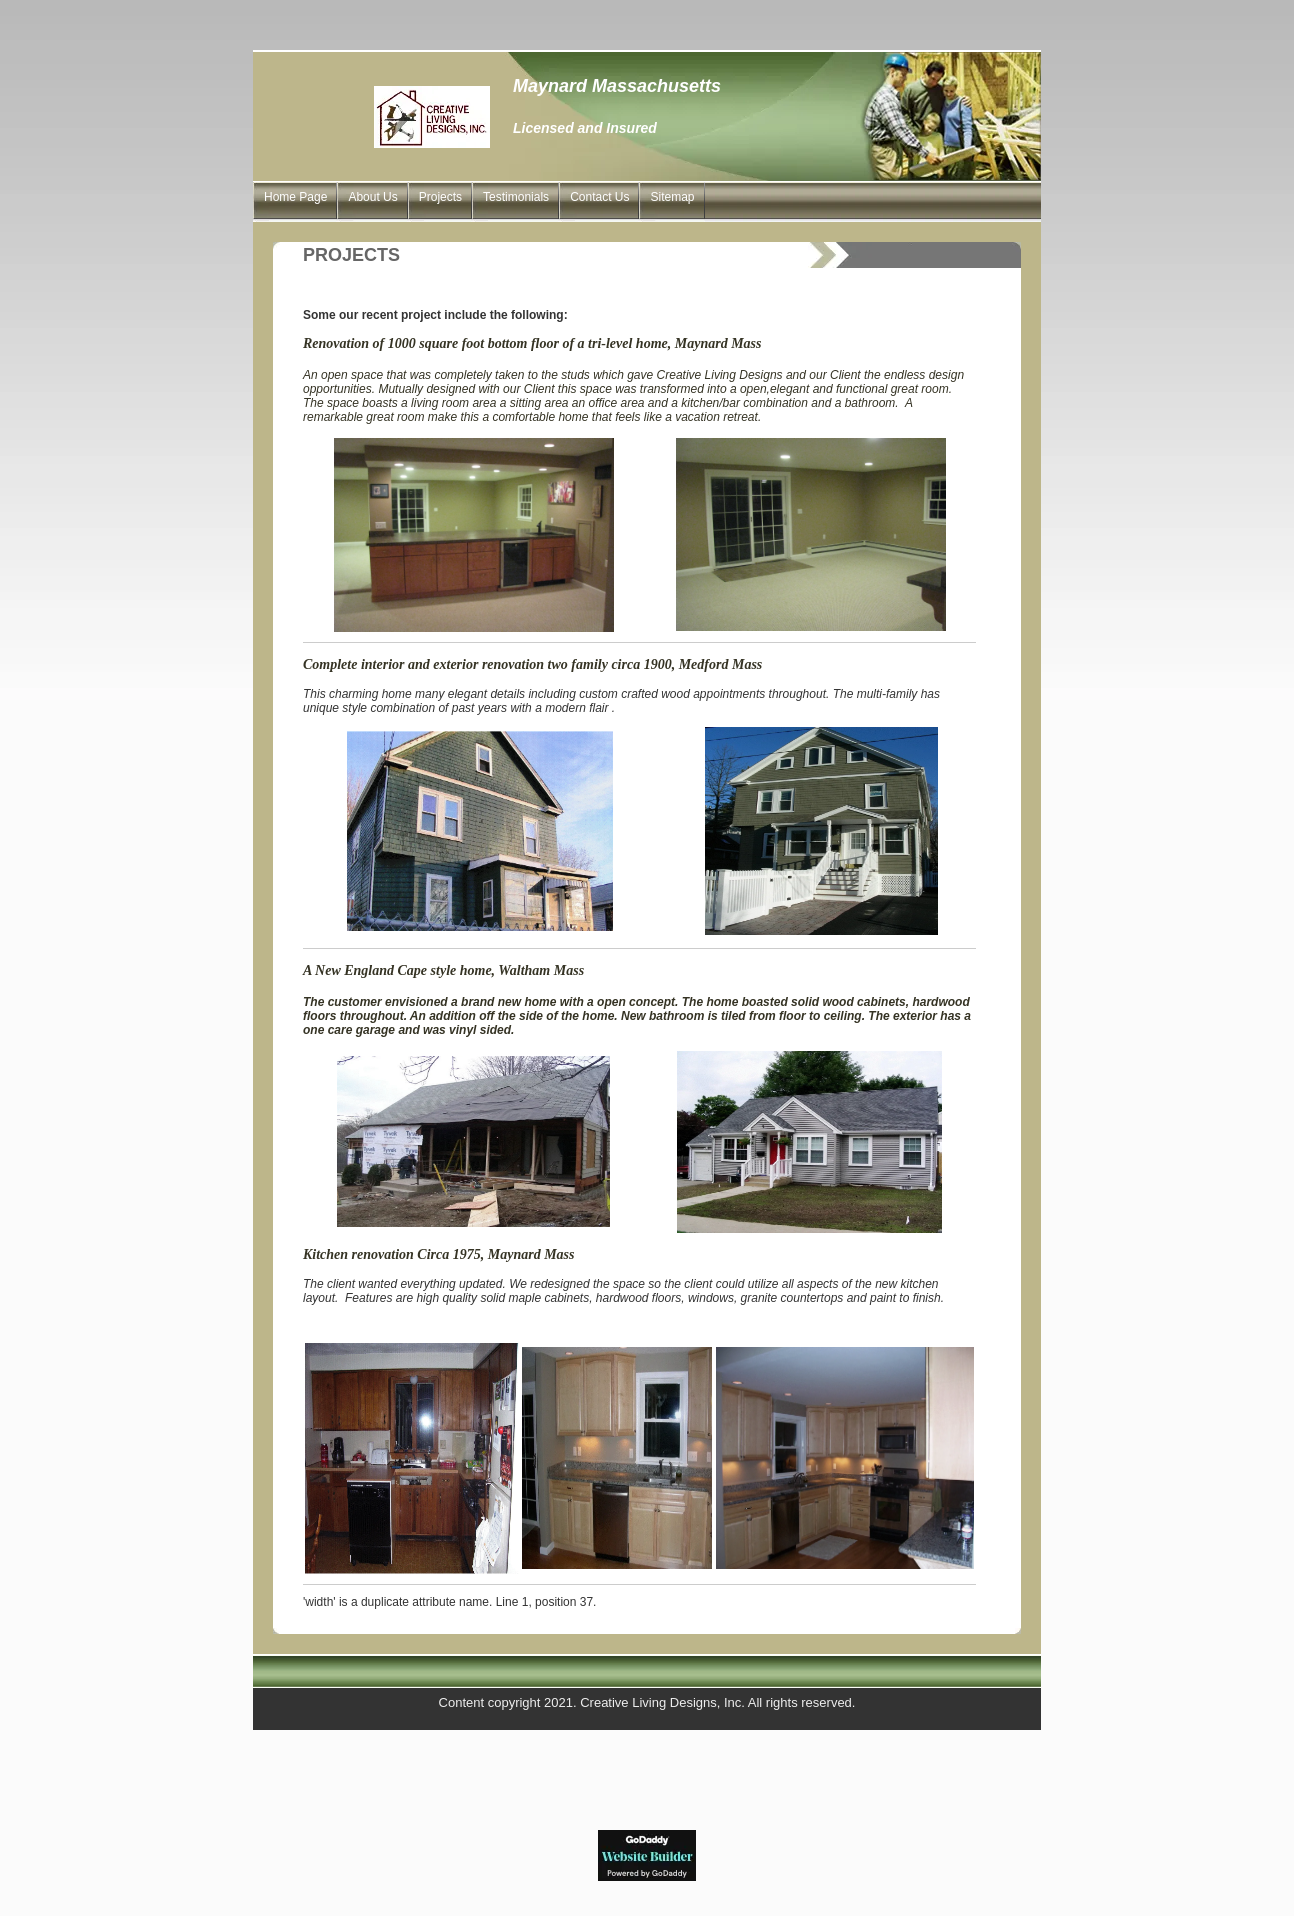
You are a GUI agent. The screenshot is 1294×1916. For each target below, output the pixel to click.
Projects (440, 197)
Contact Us (599, 197)
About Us (372, 197)
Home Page (295, 197)
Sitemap (672, 197)
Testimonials (516, 197)
